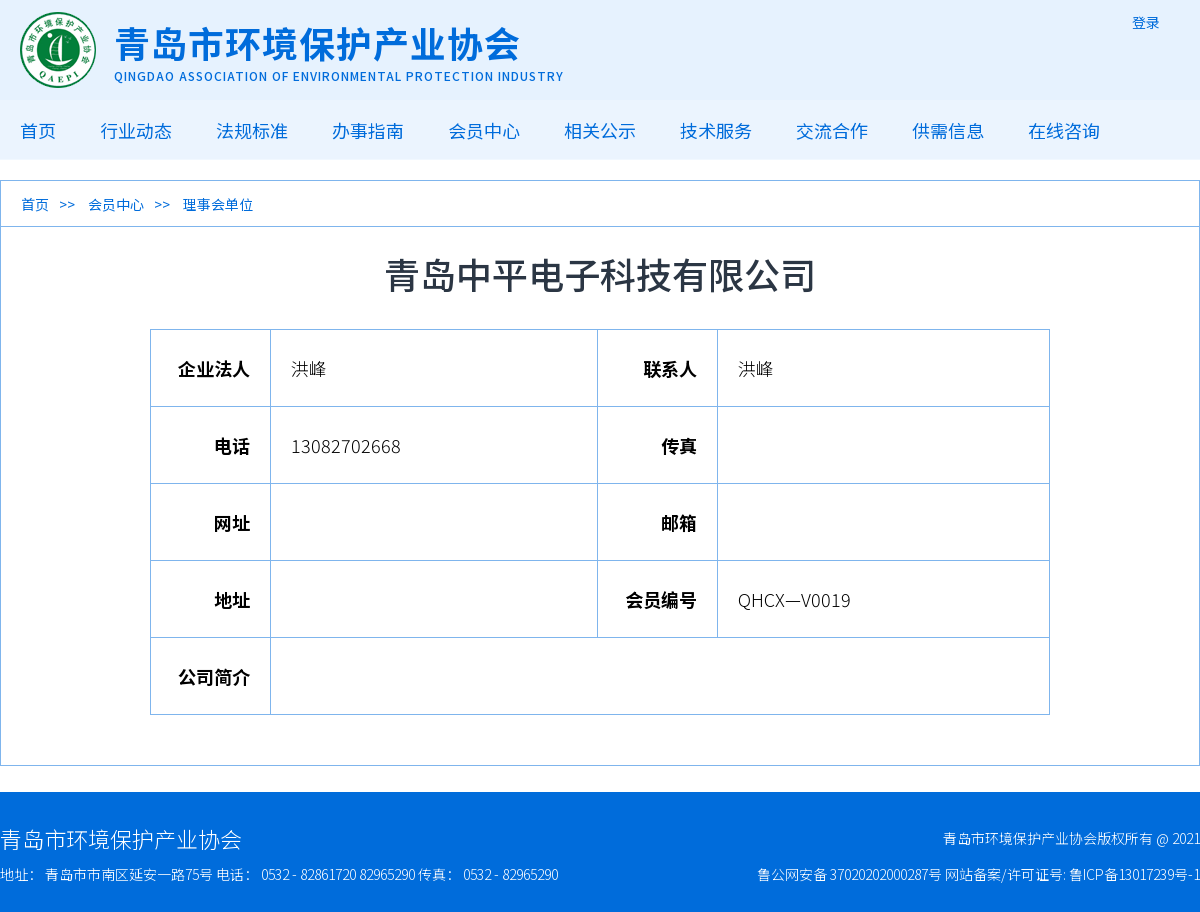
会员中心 (484, 130)
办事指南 (368, 130)
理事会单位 (218, 204)
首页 (38, 130)
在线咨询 (1064, 130)
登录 (1146, 22)
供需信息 (948, 130)
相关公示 (600, 130)
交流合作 (832, 130)
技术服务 (716, 130)
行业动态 (136, 130)
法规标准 (252, 130)
